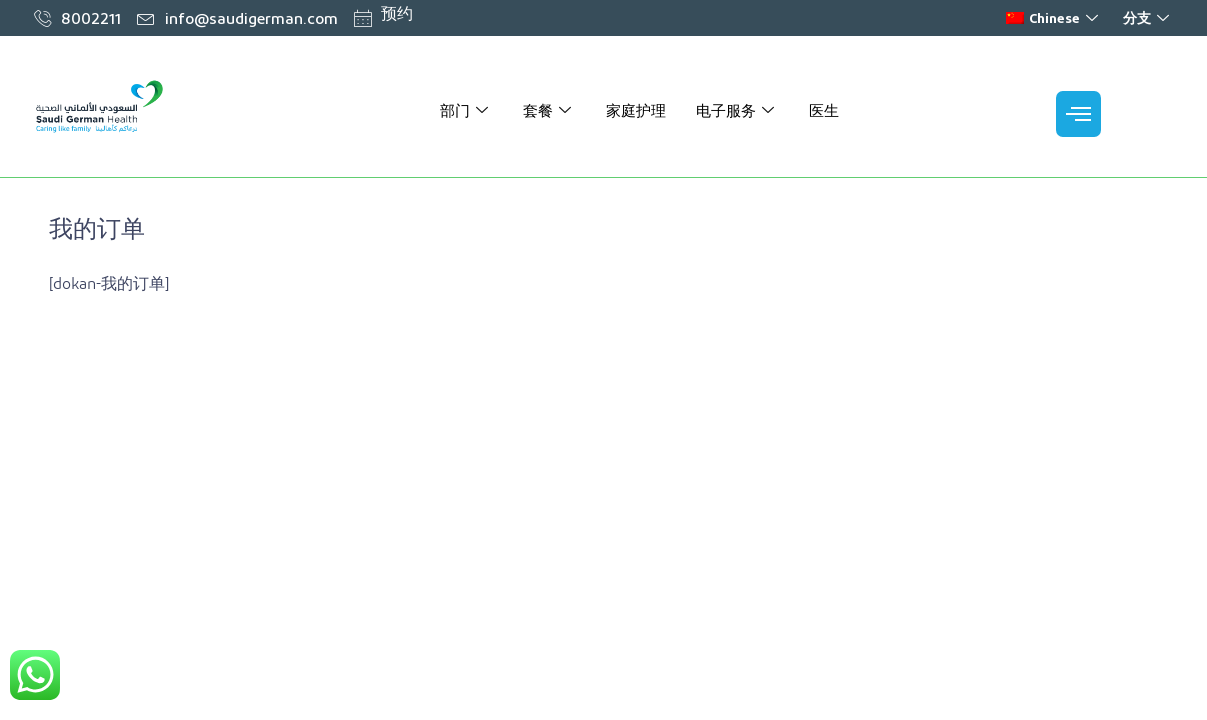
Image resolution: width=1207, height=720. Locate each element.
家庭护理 (636, 110)
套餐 (549, 110)
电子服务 (737, 110)
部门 (466, 110)
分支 (1148, 17)
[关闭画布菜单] (1078, 114)
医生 (824, 110)
